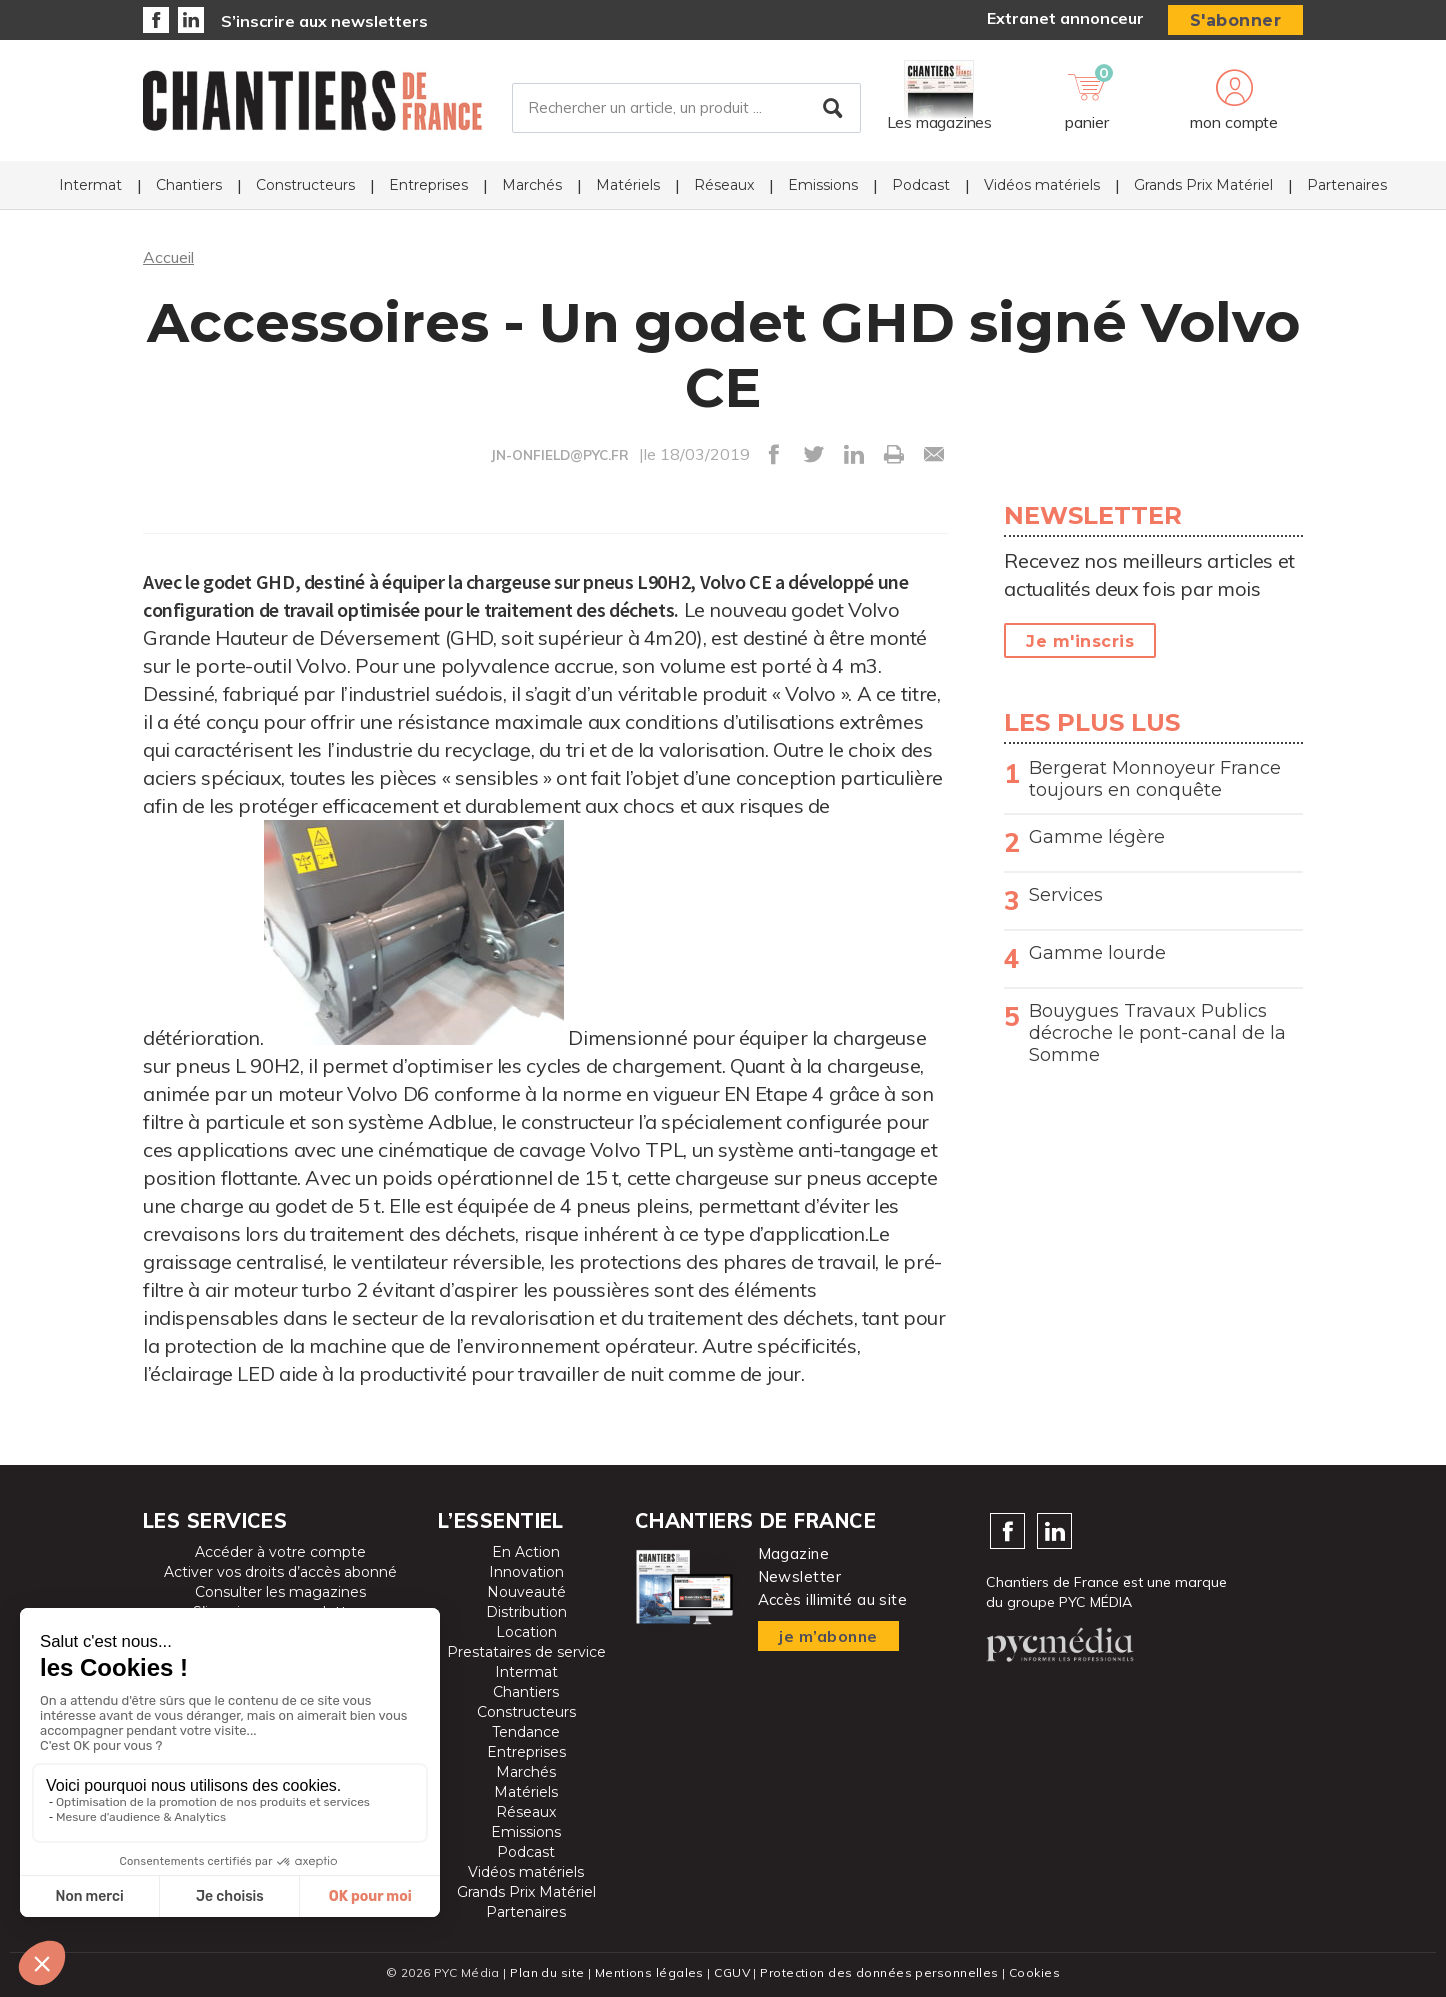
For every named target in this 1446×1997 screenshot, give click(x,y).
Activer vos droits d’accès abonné (280, 1572)
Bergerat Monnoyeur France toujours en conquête (1155, 779)
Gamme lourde (1097, 953)
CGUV (732, 1972)
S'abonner (1236, 20)
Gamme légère (1097, 837)
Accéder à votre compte (280, 1552)
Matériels (628, 186)
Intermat (90, 186)
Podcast (921, 186)
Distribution (526, 1612)
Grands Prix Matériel (1203, 186)
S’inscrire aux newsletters (324, 21)
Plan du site (547, 1972)
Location (526, 1632)
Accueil (168, 257)
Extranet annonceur (1065, 18)
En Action (526, 1552)
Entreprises (428, 186)
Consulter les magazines (280, 1592)
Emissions (823, 186)
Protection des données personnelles (879, 1972)
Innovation (526, 1572)
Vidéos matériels (1042, 186)
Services (1066, 895)
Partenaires (1347, 186)
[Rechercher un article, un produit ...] (686, 109)
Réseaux (724, 186)
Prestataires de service (526, 1652)
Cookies (1034, 1972)
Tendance (526, 1732)
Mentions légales (649, 1972)
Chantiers (189, 186)
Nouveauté (526, 1592)
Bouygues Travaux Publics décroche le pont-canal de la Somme (1157, 1033)
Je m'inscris (1080, 641)
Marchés (532, 186)
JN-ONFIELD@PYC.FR (560, 455)
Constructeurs (305, 186)
